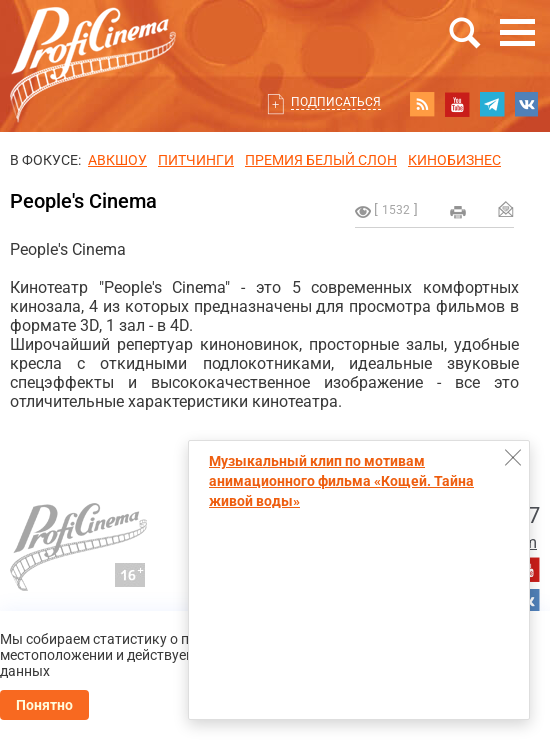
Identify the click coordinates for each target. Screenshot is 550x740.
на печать (458, 212)
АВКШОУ (117, 160)
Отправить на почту (506, 209)
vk (527, 104)
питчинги (196, 160)
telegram (492, 104)
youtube (457, 104)
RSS (422, 104)
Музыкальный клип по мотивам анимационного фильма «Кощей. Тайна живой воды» (341, 481)
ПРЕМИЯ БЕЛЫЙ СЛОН (321, 160)
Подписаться (336, 102)
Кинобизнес (454, 160)
